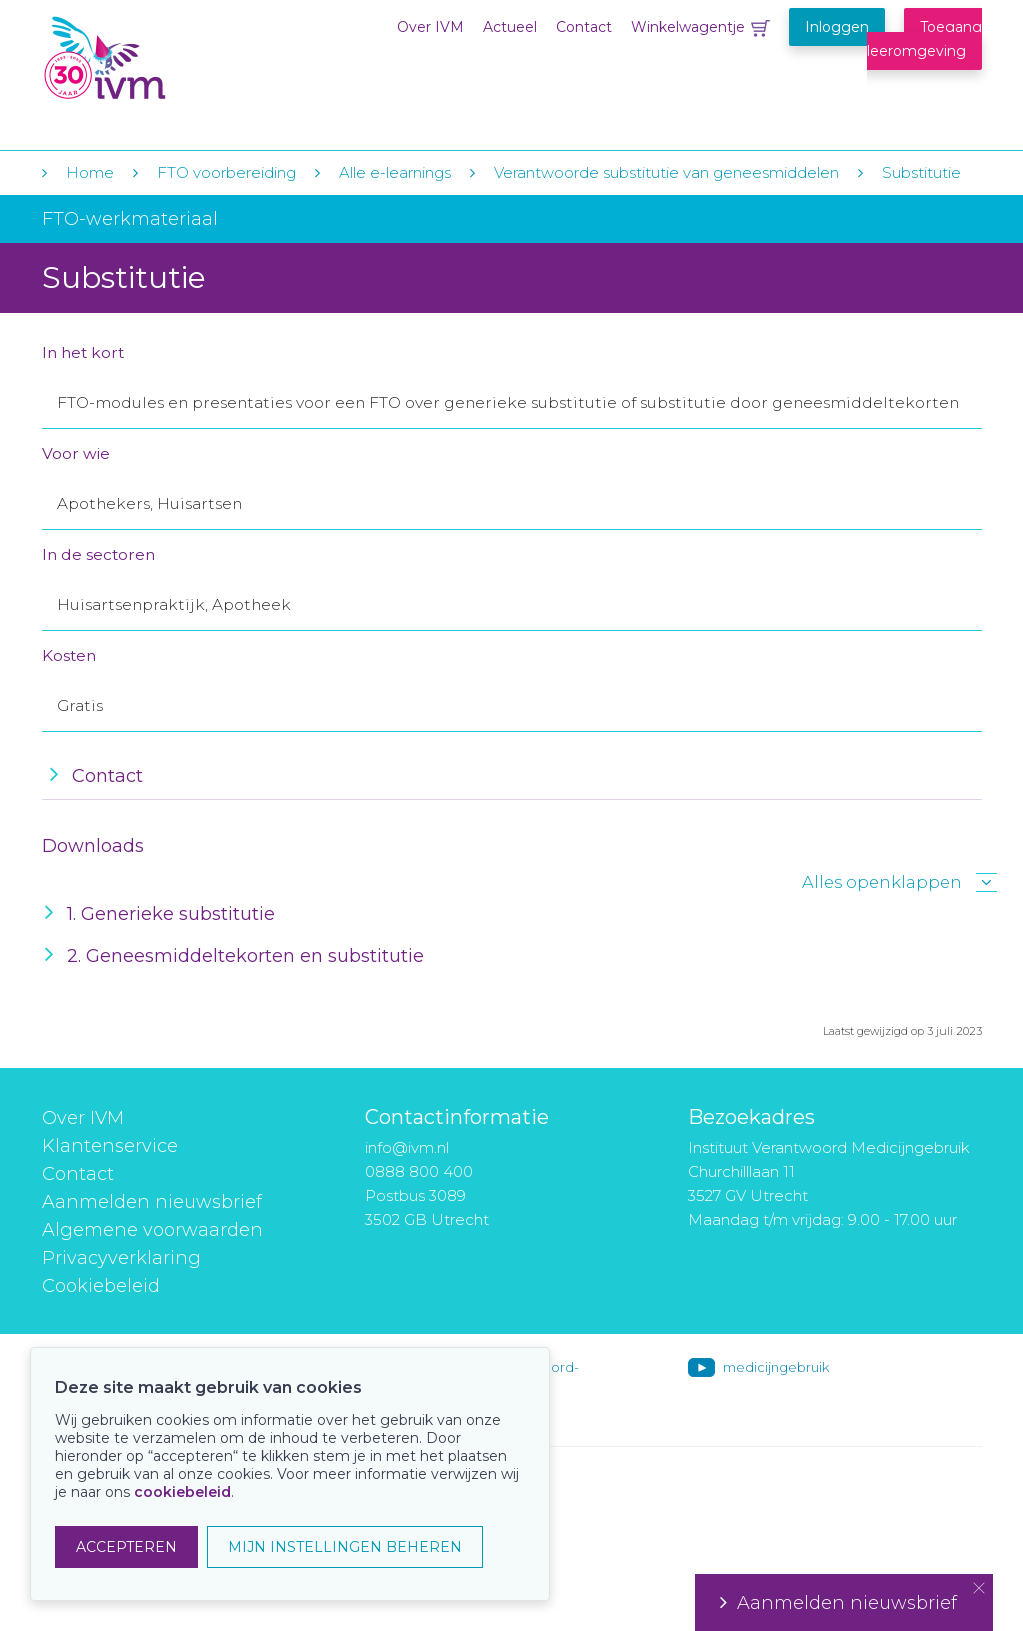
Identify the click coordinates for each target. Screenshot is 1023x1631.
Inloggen (837, 27)
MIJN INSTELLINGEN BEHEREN (345, 1547)
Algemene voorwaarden (152, 1230)
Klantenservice (110, 1146)
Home (90, 172)
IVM (164, 58)
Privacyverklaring (121, 1258)
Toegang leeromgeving (924, 39)
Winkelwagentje (688, 27)
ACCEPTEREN (126, 1547)
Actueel (510, 27)
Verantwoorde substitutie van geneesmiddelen (666, 172)
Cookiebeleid (101, 1286)
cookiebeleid (182, 1492)
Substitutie (921, 172)
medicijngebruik (776, 1367)
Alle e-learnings (395, 172)
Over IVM (430, 27)
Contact (584, 27)
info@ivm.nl (407, 1147)
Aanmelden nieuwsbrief (152, 1202)
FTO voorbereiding (228, 172)
